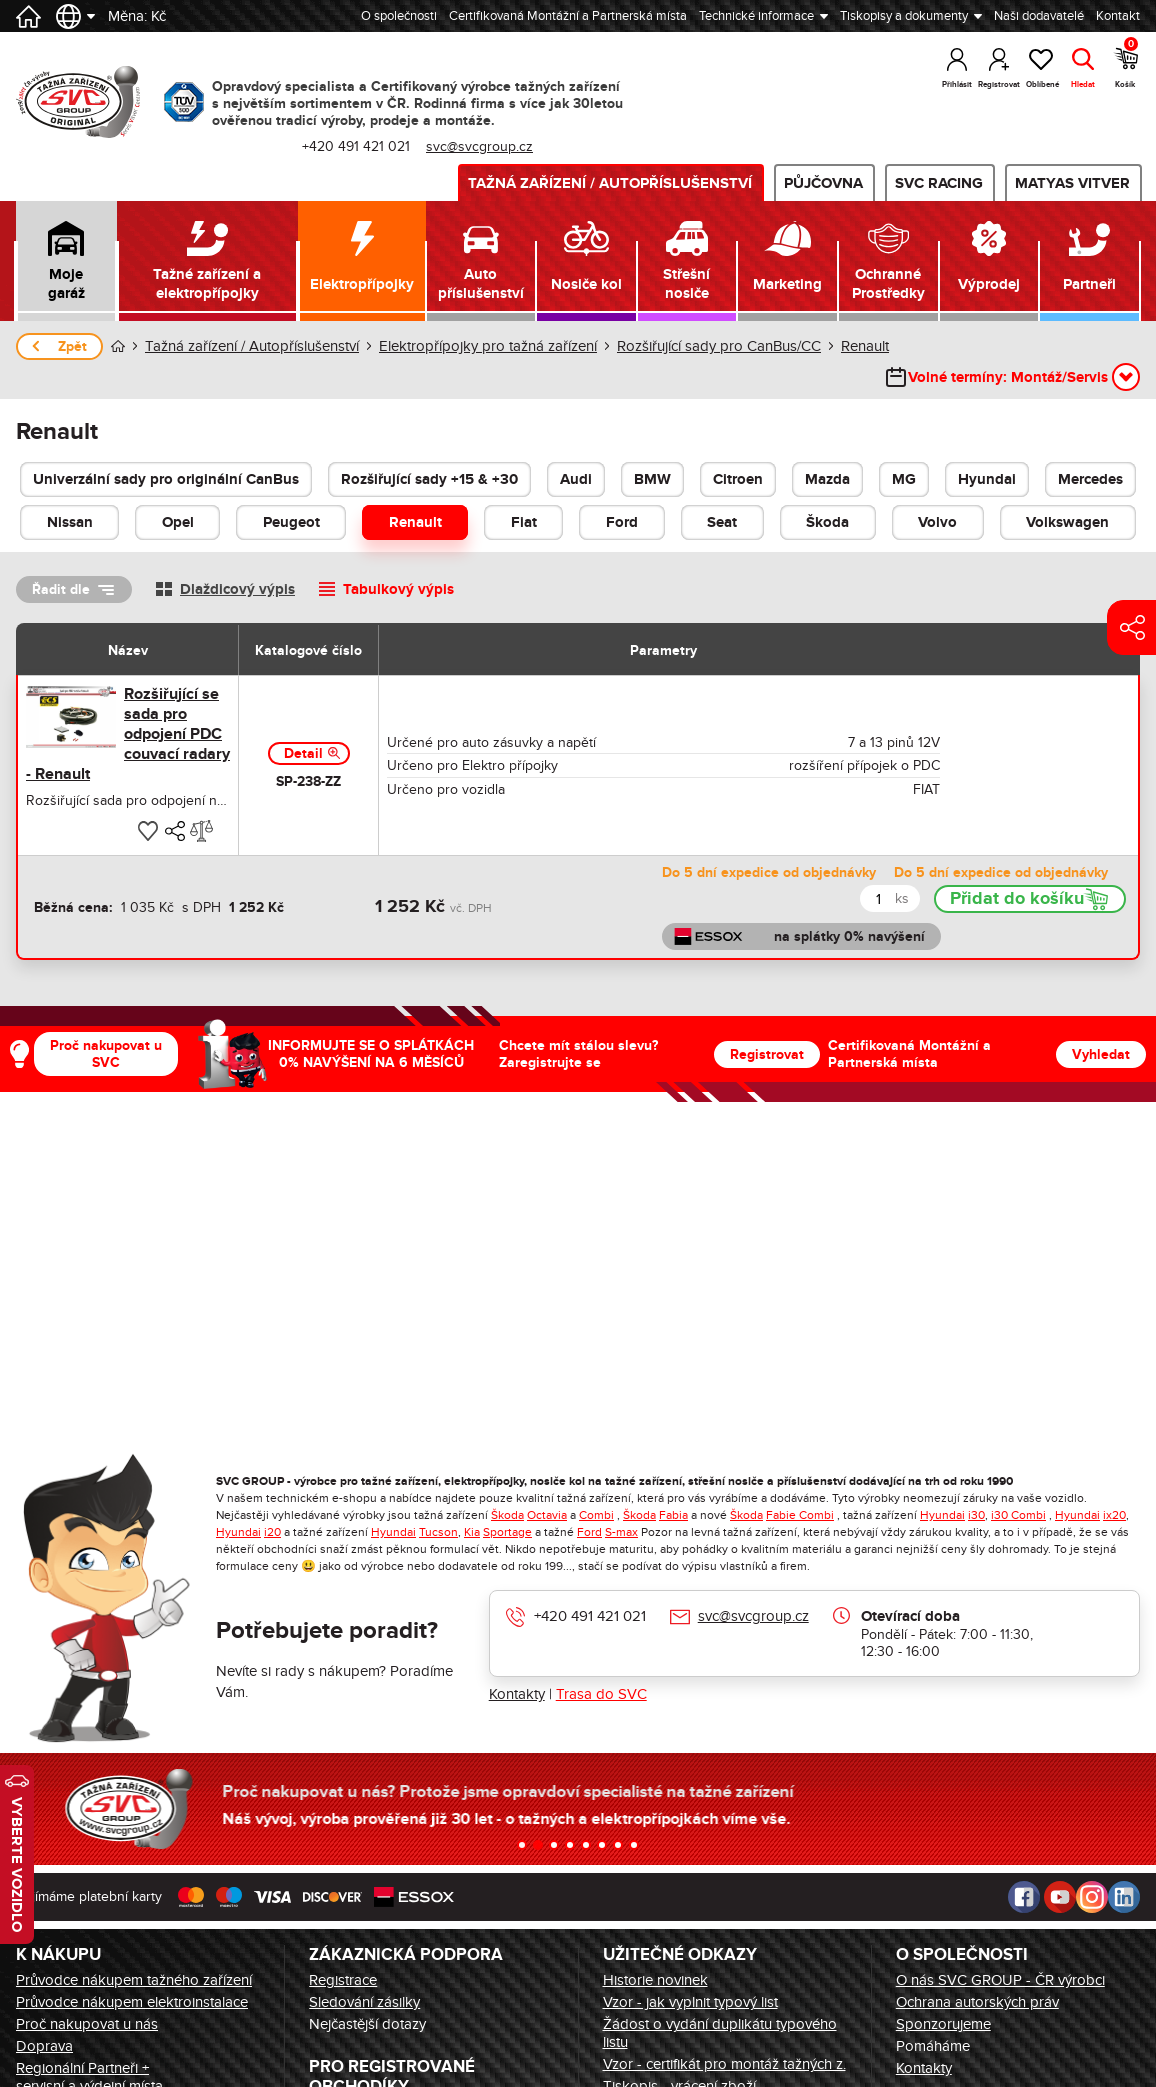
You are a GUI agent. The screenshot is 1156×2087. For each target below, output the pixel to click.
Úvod (118, 346)
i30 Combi (1018, 1515)
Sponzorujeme (943, 2024)
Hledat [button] (1083, 84)
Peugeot (291, 522)
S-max (621, 1532)
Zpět (72, 346)
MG (904, 479)
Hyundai (987, 479)
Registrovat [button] (999, 84)
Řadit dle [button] (61, 589)
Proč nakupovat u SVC (106, 1054)
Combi (596, 1515)
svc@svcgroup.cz (479, 146)
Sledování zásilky (364, 2002)
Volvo (937, 522)
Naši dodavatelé (1039, 16)
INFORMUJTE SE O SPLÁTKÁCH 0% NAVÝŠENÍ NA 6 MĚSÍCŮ (371, 1054)
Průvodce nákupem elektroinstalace (132, 2002)
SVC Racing (939, 183)
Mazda (827, 479)
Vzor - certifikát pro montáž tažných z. (724, 2064)
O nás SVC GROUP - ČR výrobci (1000, 1980)
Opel (178, 522)
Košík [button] (1126, 64)
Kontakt (1118, 16)
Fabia (673, 1515)
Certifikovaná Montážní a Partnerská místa (568, 16)
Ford (622, 522)
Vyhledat (1101, 1054)
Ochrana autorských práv (977, 2002)
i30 (976, 1515)
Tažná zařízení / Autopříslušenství (610, 183)
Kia (472, 1532)
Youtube (1060, 1897)
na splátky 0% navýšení (849, 936)
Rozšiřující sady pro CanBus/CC (719, 346)
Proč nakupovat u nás (87, 2024)
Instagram (1092, 1897)
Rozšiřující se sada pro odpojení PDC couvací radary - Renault (128, 734)
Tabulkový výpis (398, 589)
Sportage (507, 1532)
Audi (576, 479)
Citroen (738, 479)
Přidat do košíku (1017, 899)
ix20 (1114, 1515)
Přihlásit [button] (957, 84)
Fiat (524, 522)
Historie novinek (655, 1980)
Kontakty (517, 1694)
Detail (303, 753)
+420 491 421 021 (356, 146)
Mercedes (1090, 479)
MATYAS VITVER (1072, 183)
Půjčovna (823, 183)
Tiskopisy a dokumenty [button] (904, 16)
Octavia (547, 1515)
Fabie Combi (800, 1515)
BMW (652, 479)
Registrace (343, 1980)
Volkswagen (1067, 522)
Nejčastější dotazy (367, 2024)
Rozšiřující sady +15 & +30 (429, 479)
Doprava (44, 2046)
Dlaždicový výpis (237, 589)
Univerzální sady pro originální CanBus (166, 479)
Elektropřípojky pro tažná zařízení (488, 346)
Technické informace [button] (756, 16)
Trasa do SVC (601, 1694)
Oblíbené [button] (1041, 84)
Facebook (1024, 1897)
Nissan (70, 522)
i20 (272, 1532)
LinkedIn (1124, 1897)
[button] (66, 261)
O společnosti (399, 16)
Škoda (827, 522)
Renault (865, 346)
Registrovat (767, 1054)
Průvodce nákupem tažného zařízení (134, 1980)
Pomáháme (933, 2046)
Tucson (438, 1532)
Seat (722, 522)
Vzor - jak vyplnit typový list (690, 2002)
